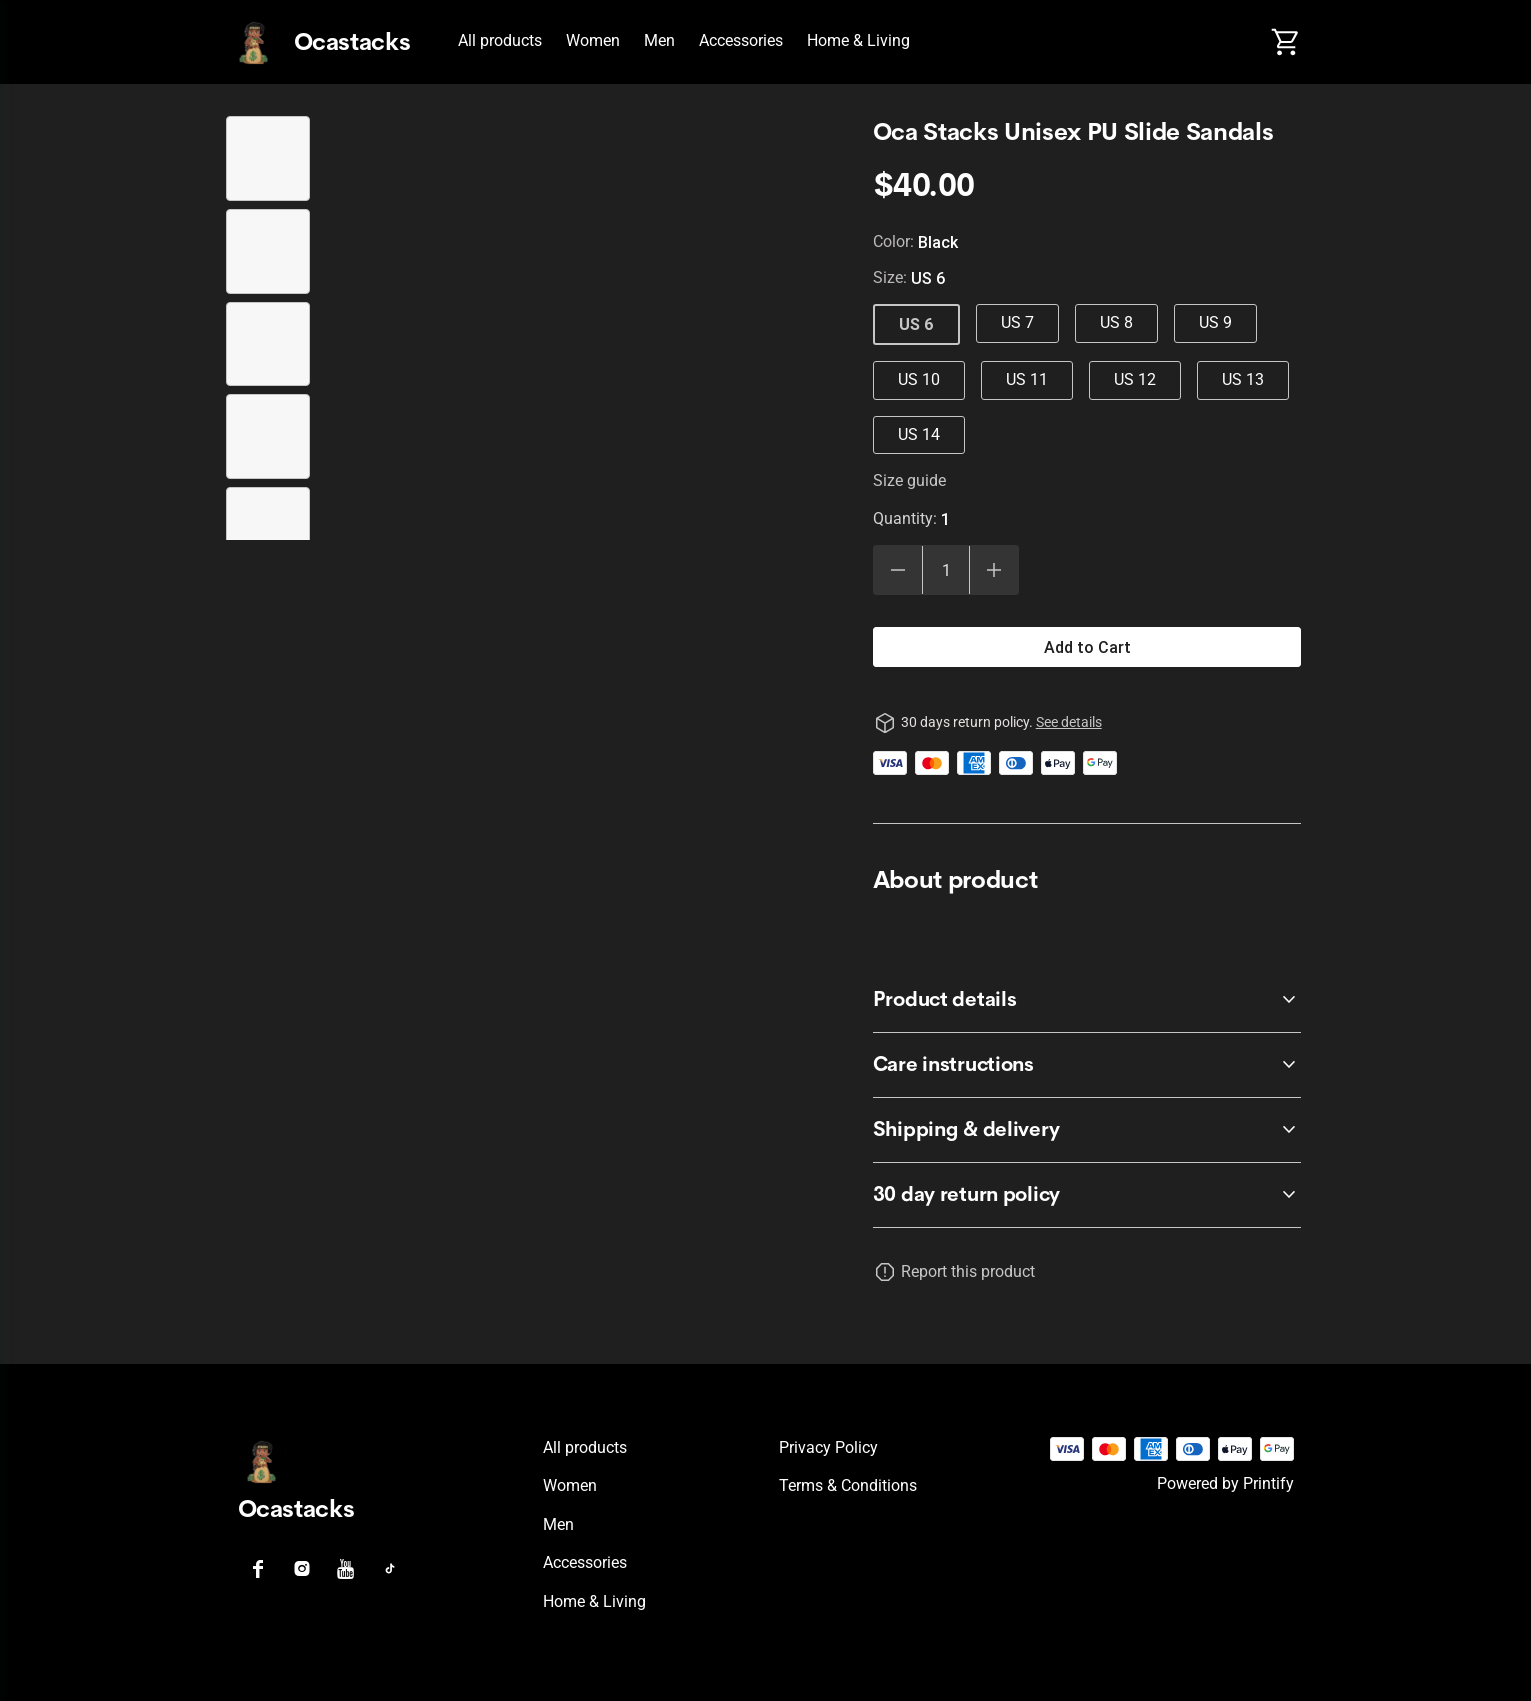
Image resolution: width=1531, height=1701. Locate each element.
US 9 (1215, 322)
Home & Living (858, 40)
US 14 (919, 434)
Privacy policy (828, 1447)
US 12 (1135, 379)
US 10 (919, 379)
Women (593, 40)
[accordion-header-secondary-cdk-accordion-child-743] (1087, 1000)
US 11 (1027, 379)
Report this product (968, 1271)
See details (1069, 722)
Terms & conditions (848, 1485)
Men (659, 40)
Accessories (741, 40)
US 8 (1116, 322)
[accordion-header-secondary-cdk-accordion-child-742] (1087, 1195)
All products (500, 40)
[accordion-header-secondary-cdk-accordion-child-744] (1087, 1065)
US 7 (1017, 322)
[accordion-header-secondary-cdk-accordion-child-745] (1087, 1130)
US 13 (1243, 379)
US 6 (916, 324)
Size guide (909, 480)
